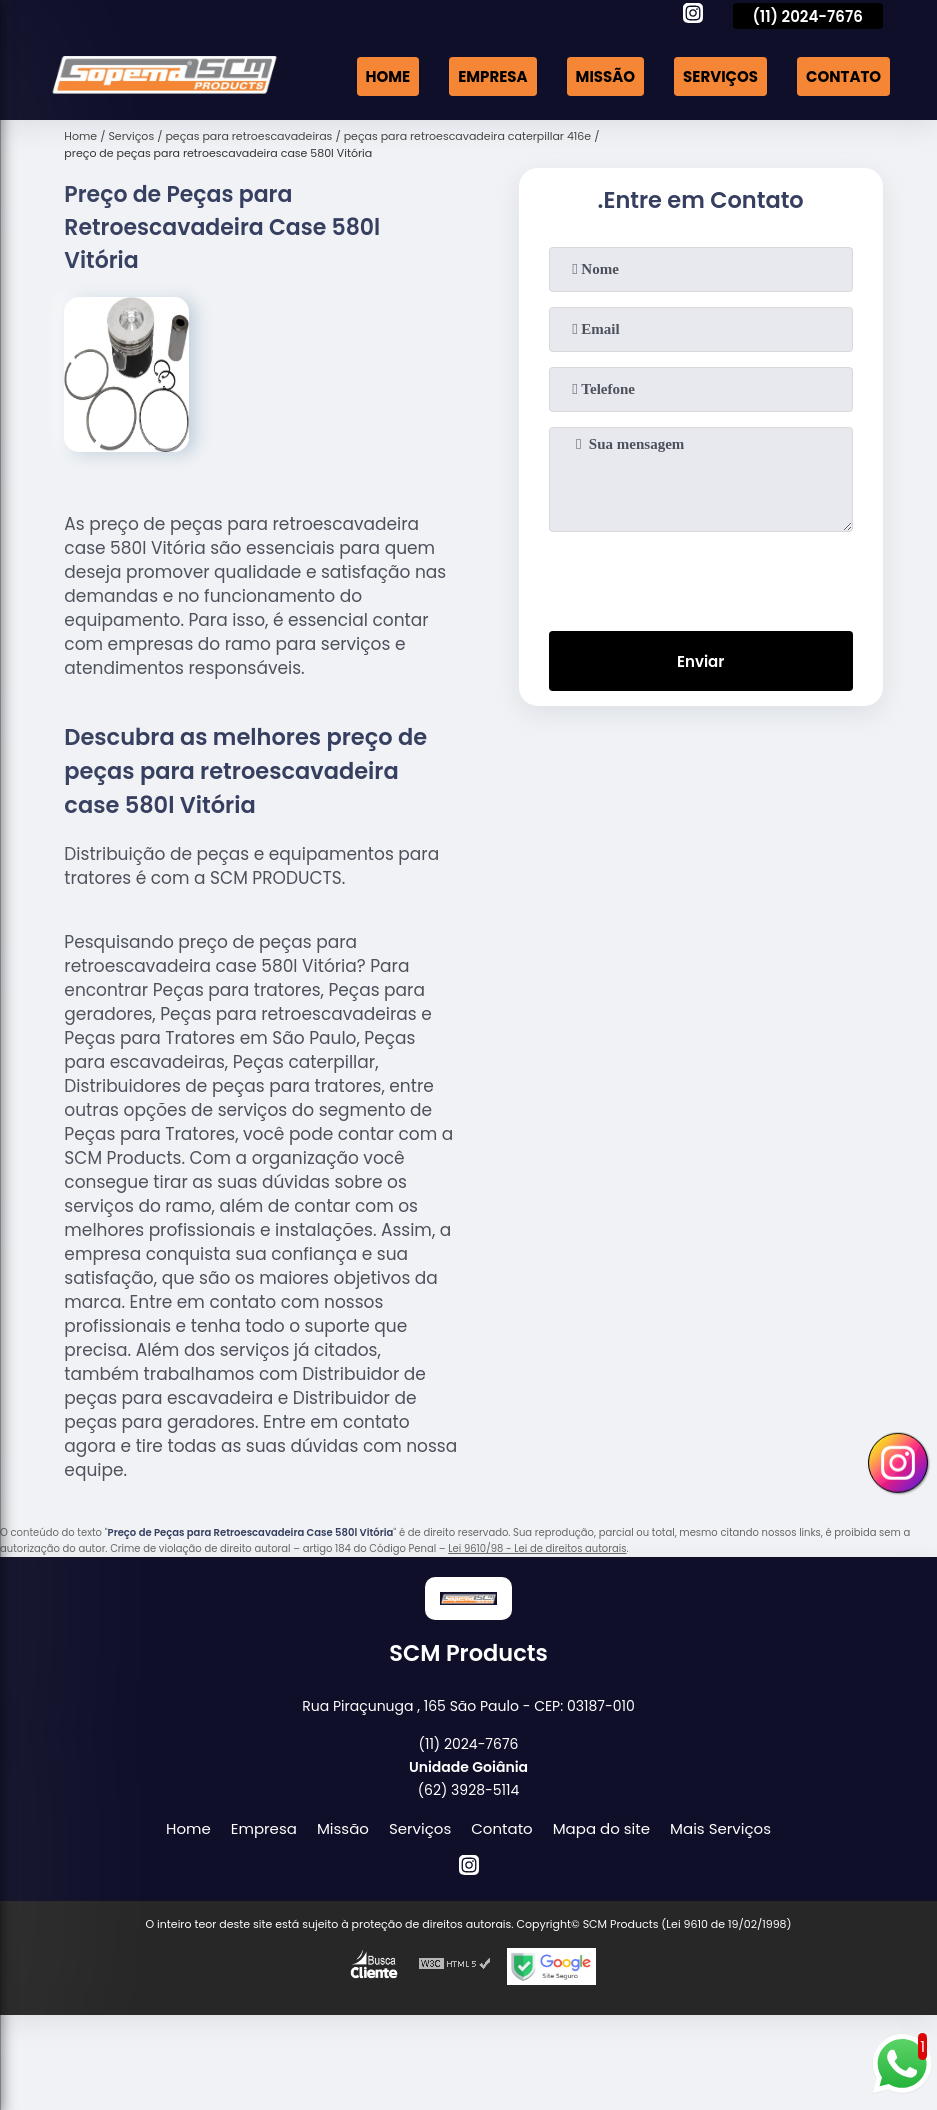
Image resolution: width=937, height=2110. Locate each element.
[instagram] (693, 16)
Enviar (700, 661)
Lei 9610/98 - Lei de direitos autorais (537, 1548)
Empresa (492, 76)
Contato (843, 76)
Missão (606, 76)
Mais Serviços (720, 1828)
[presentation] (701, 577)
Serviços (720, 76)
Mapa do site (601, 1828)
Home (388, 76)
